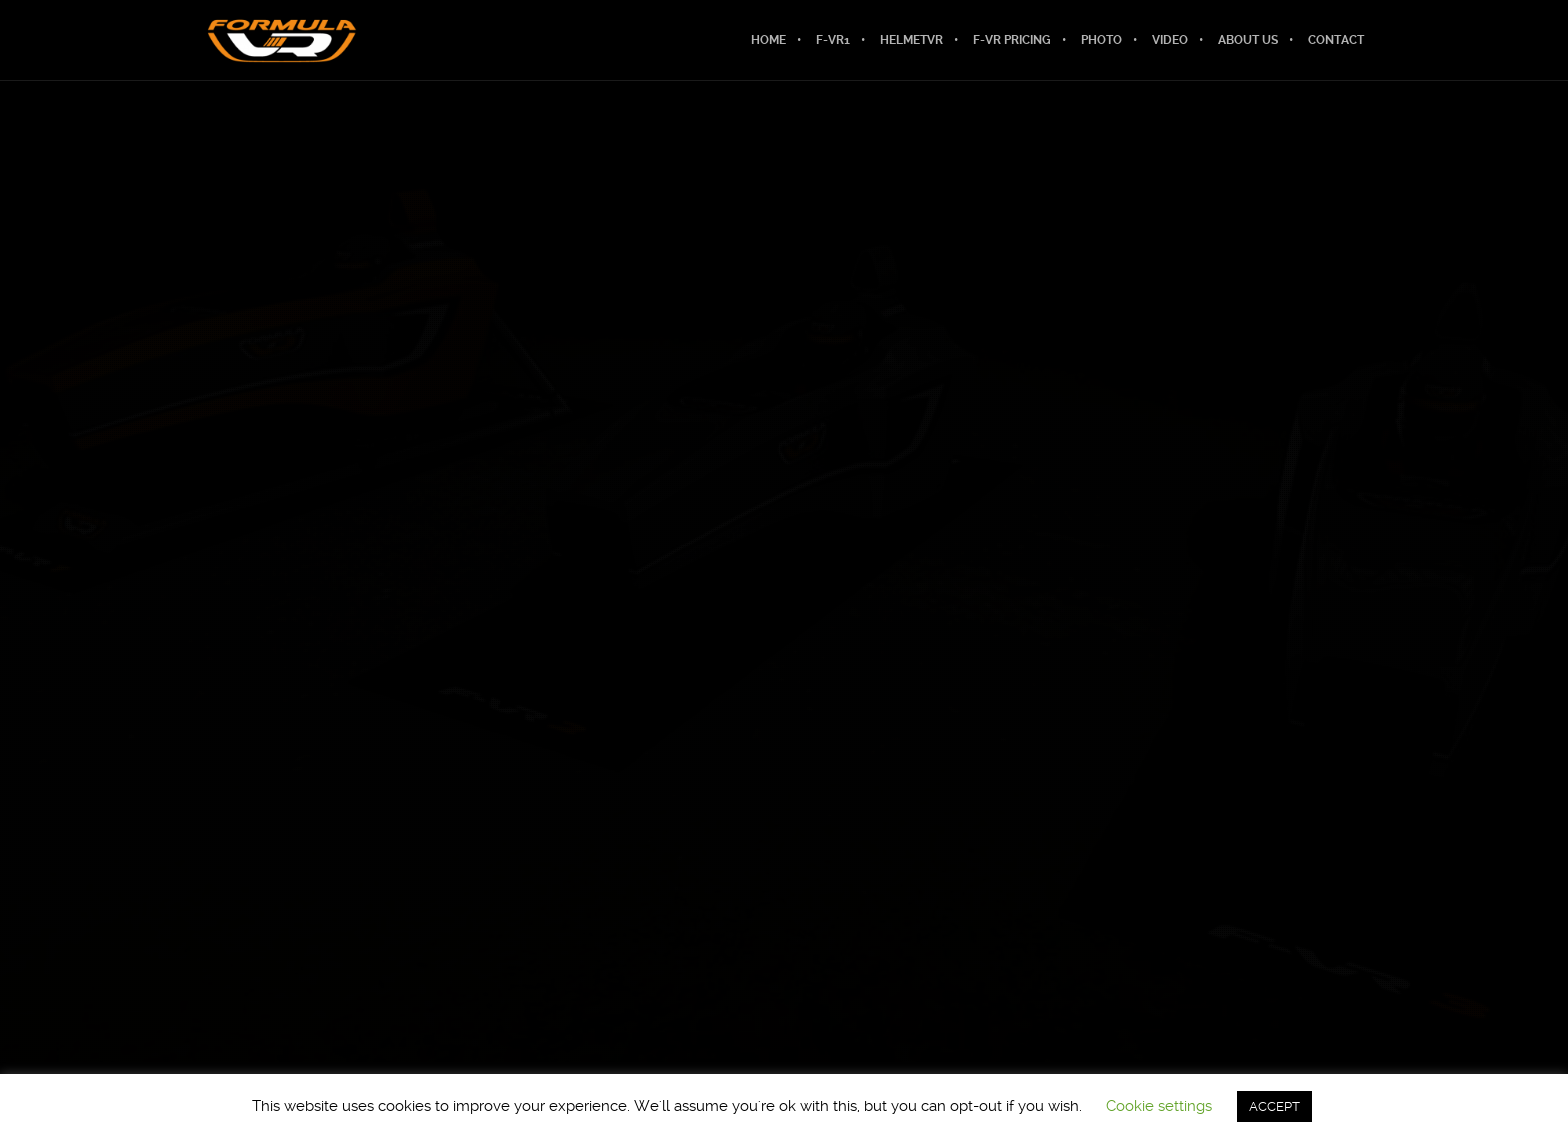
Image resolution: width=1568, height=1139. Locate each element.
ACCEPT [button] (1274, 1106)
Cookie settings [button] (1159, 1106)
